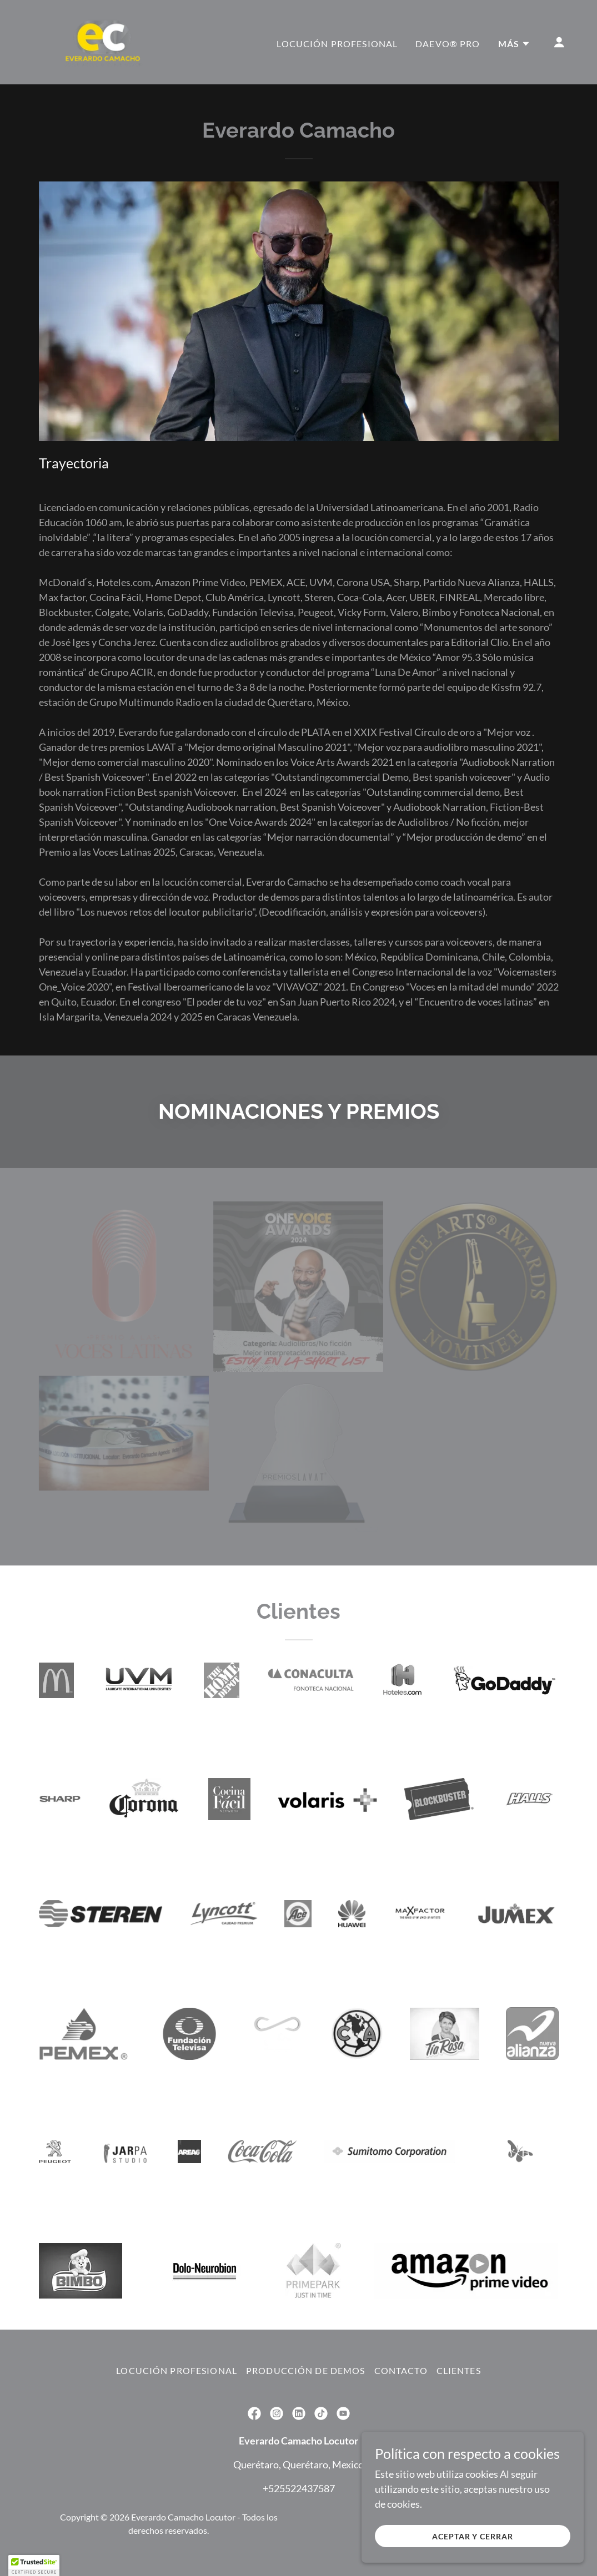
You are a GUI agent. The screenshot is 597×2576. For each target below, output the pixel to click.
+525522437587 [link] (299, 2488)
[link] (103, 41)
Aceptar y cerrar (473, 2536)
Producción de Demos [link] (305, 2370)
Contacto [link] (401, 2370)
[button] (514, 43)
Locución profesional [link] (337, 43)
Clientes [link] (459, 2370)
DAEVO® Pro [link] (447, 43)
